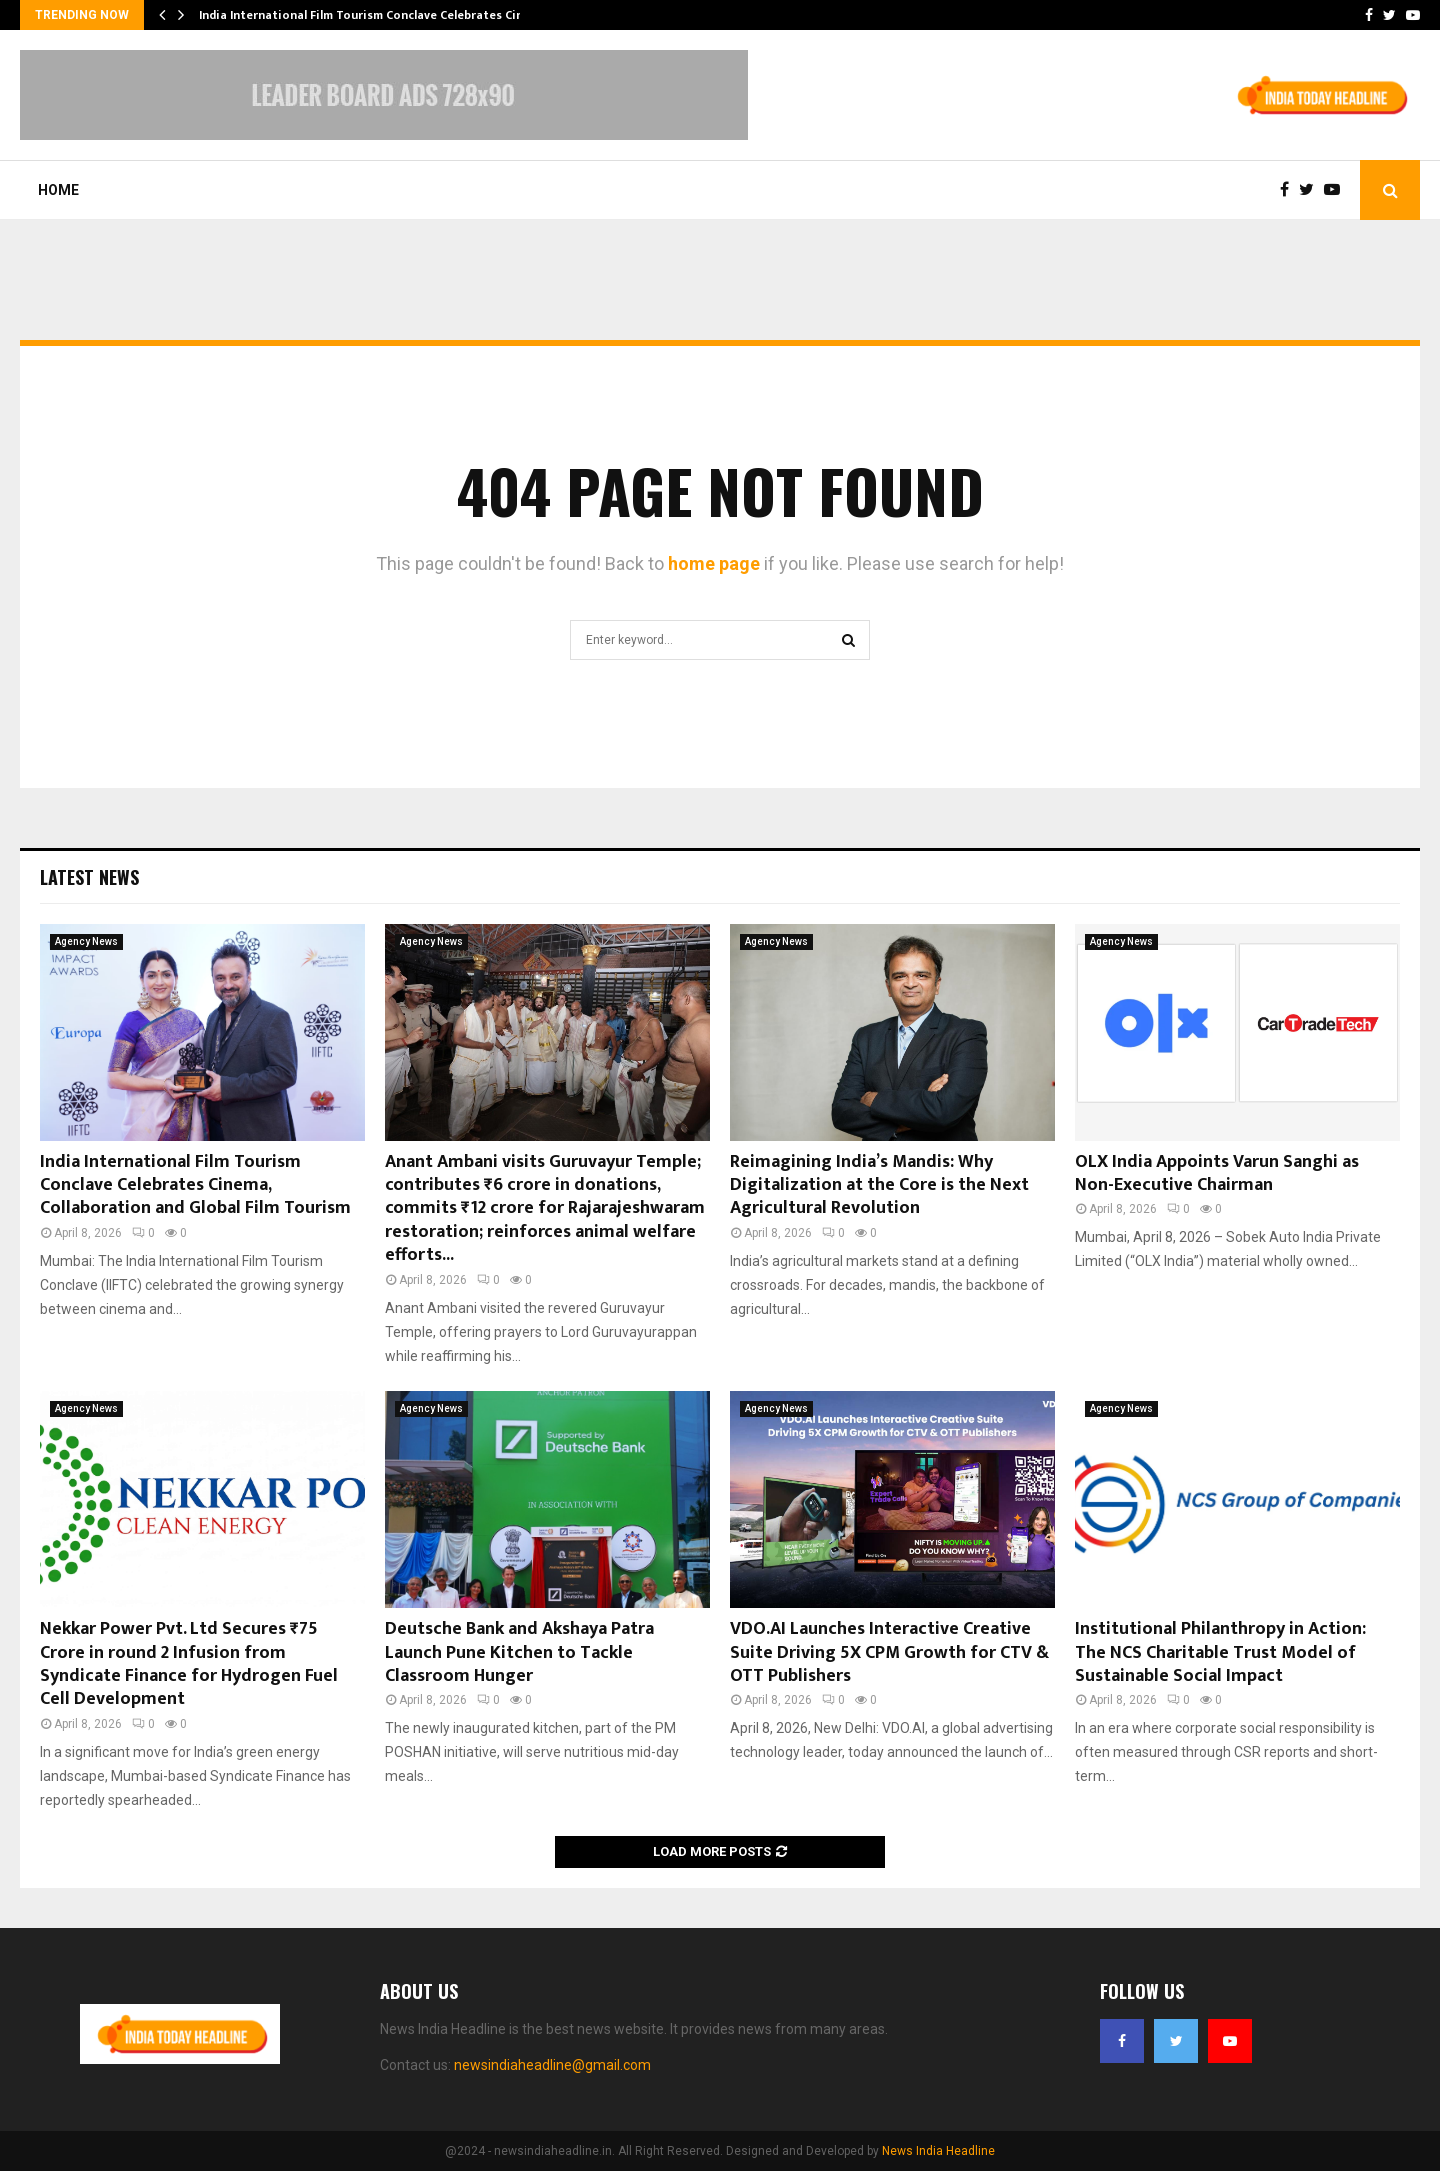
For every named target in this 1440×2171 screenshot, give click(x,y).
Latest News (89, 877)
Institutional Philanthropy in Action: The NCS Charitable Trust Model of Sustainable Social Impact (1220, 1652)
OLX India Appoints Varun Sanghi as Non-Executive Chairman (1217, 1173)
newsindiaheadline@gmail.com (552, 2065)
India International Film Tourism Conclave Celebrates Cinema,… (379, 15)
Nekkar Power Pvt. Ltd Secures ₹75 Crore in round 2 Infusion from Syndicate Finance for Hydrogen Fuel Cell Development (189, 1664)
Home (58, 190)
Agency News (86, 941)
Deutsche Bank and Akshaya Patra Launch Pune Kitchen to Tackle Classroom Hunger (519, 1652)
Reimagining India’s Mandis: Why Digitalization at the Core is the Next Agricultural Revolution (879, 1185)
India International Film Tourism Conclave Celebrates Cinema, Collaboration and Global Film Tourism (195, 1185)
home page (714, 563)
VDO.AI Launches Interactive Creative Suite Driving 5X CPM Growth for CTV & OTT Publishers (889, 1652)
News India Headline (938, 2151)
